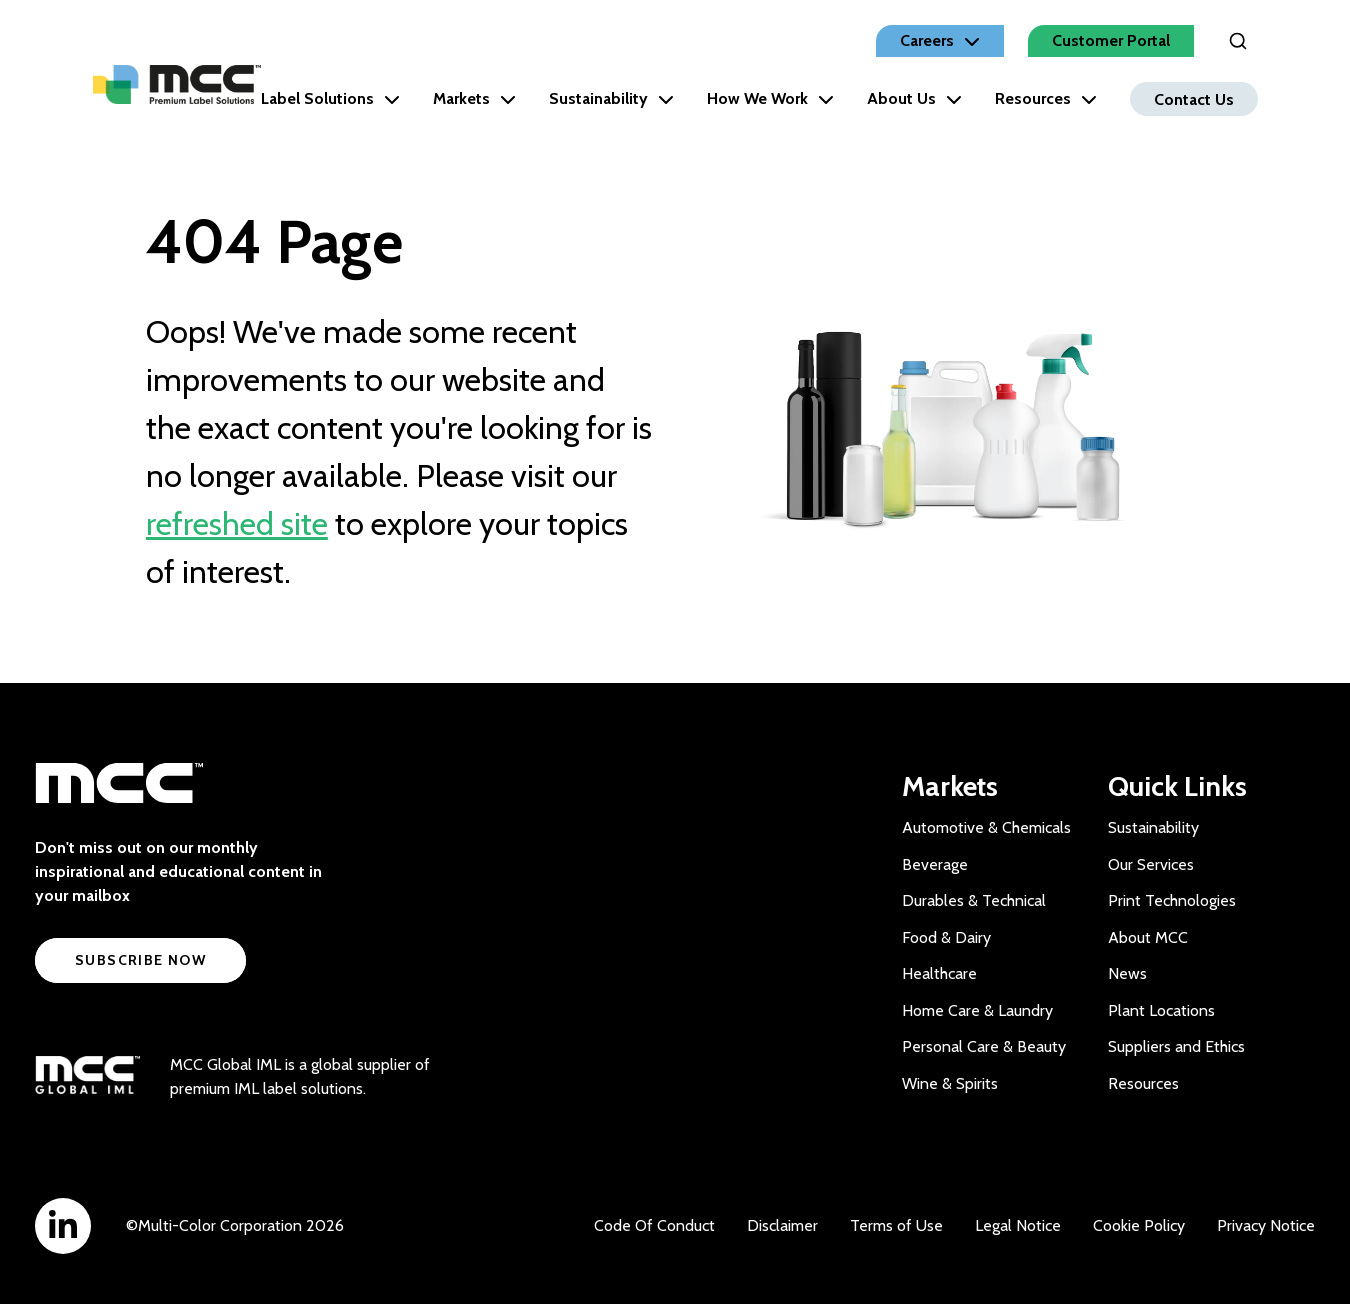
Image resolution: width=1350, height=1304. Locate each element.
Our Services (1151, 864)
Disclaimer (782, 1225)
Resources (1046, 98)
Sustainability (611, 98)
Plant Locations (1161, 1010)
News (1127, 973)
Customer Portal (1111, 40)
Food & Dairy (946, 937)
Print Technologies (1172, 900)
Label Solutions (330, 98)
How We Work (770, 98)
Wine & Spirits (950, 1083)
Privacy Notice (1266, 1225)
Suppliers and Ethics (1176, 1046)
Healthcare (939, 973)
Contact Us (1194, 98)
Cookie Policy (1139, 1225)
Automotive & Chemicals (986, 827)
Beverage (935, 864)
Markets (474, 98)
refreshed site (237, 523)
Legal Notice (1018, 1225)
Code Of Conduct (654, 1225)
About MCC (1148, 937)
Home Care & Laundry (977, 1010)
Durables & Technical (974, 900)
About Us (914, 98)
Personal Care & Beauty (984, 1046)
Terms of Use (896, 1225)
